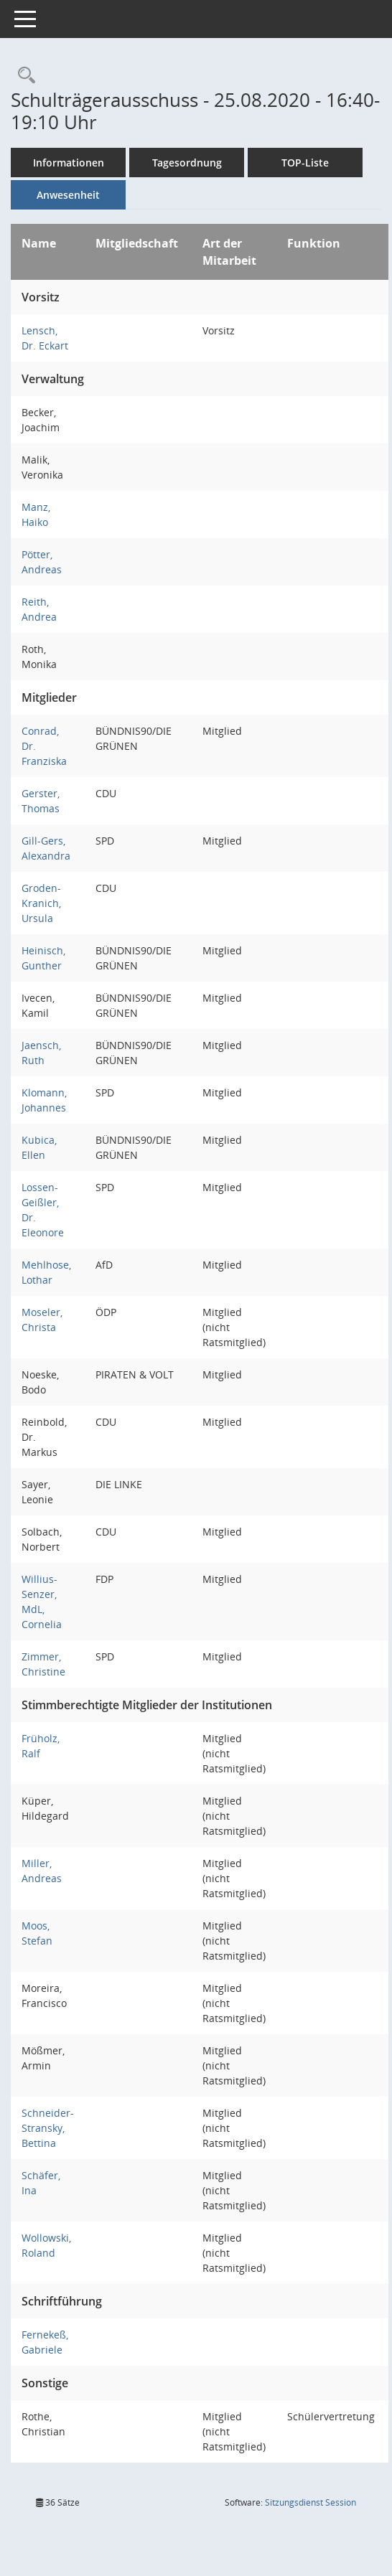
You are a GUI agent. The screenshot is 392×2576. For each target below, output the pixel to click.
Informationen (68, 162)
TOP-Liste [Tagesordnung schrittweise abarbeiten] (305, 162)
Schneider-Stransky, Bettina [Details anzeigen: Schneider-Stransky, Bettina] (48, 2128)
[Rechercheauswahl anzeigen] (23, 76)
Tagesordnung (187, 162)
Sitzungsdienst (310, 2502)
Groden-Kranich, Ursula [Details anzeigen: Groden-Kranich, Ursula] (41, 903)
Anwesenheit (68, 195)
